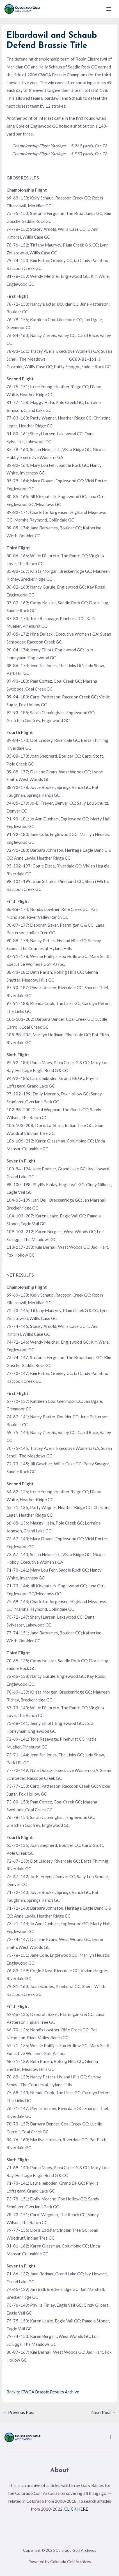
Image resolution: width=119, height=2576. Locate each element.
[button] (111, 2437)
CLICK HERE (76, 2508)
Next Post (103, 2412)
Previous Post (19, 2412)
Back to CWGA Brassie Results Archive (42, 2391)
